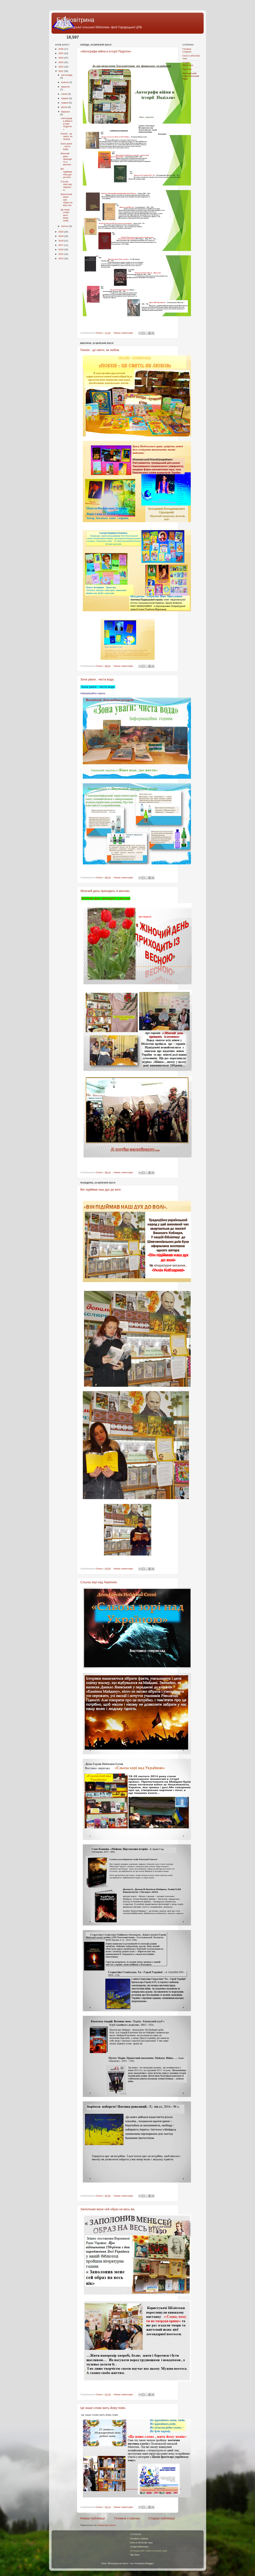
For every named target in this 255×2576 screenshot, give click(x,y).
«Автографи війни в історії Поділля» (105, 51)
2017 (61, 245)
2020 (61, 231)
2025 (61, 53)
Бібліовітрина (75, 19)
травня (65, 102)
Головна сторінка (126, 2518)
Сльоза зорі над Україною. (99, 1582)
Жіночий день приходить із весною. (105, 891)
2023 (61, 62)
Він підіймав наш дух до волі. (101, 1189)
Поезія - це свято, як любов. (100, 350)
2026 (61, 49)
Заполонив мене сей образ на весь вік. (107, 2209)
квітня (64, 107)
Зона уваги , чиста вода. (97, 679)
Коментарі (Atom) (107, 2525)
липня (64, 94)
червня (65, 98)
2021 (61, 71)
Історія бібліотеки (188, 63)
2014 (61, 258)
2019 (61, 236)
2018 (61, 240)
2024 (61, 57)
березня (65, 111)
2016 (61, 249)
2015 (61, 254)
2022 (61, 66)
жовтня (65, 82)
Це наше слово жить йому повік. (103, 2408)
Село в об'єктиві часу (141, 2542)
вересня (65, 86)
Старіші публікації (161, 2518)
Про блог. (187, 69)
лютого (65, 226)
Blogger (149, 2563)
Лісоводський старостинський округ (191, 76)
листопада (66, 75)
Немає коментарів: (124, 333)
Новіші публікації (92, 2518)
